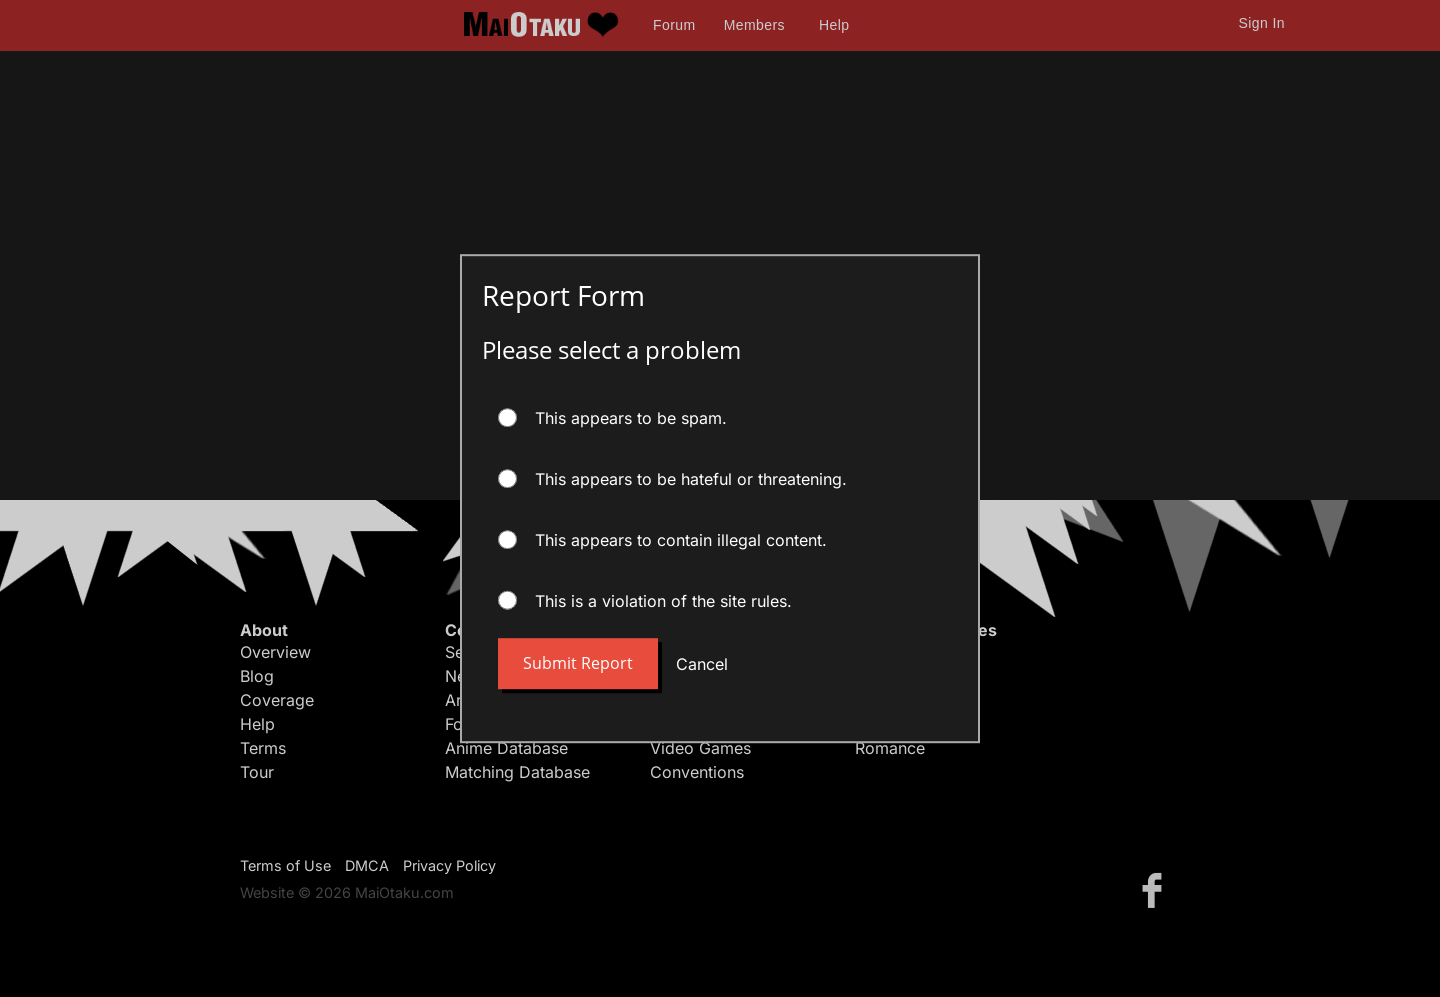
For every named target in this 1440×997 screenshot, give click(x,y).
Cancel (702, 664)
